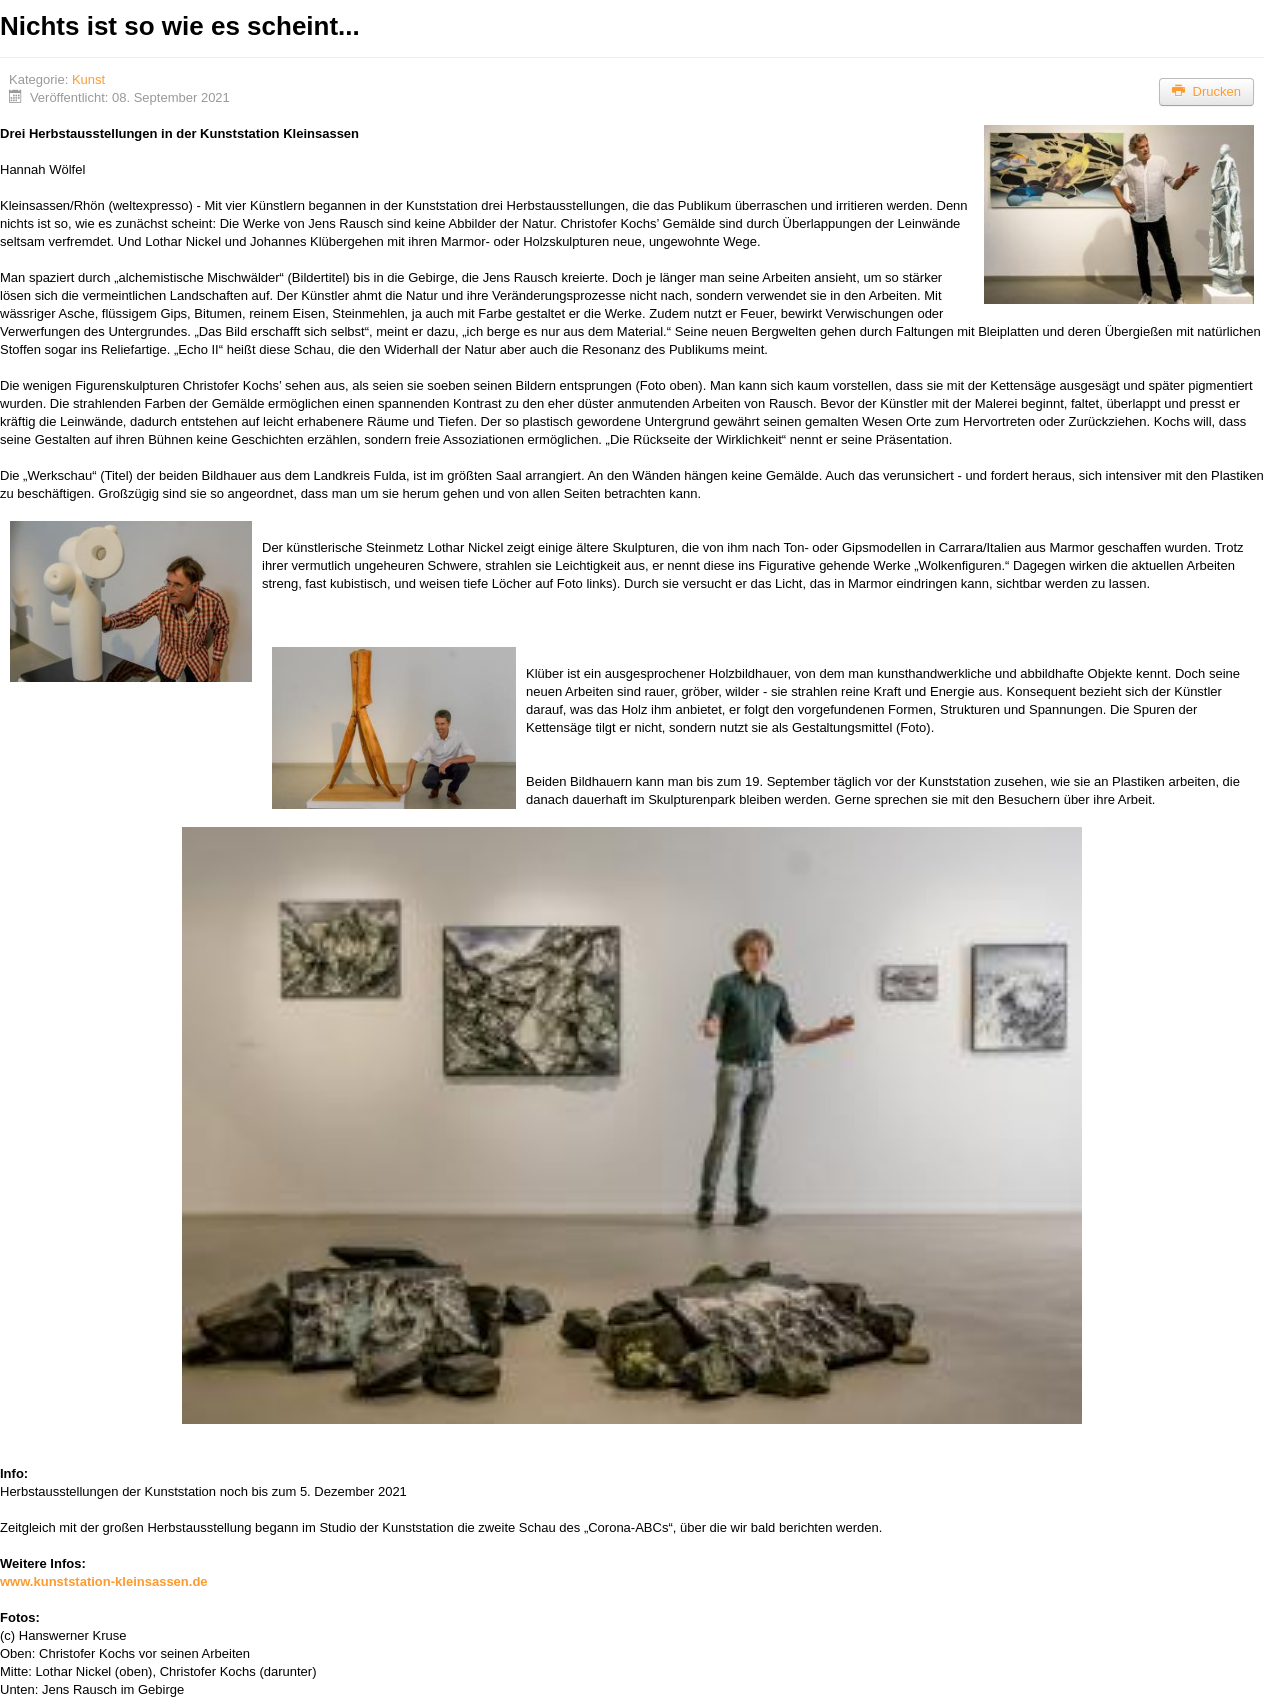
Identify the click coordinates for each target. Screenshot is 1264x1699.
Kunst (88, 79)
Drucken (1206, 91)
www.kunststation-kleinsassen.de (104, 1581)
